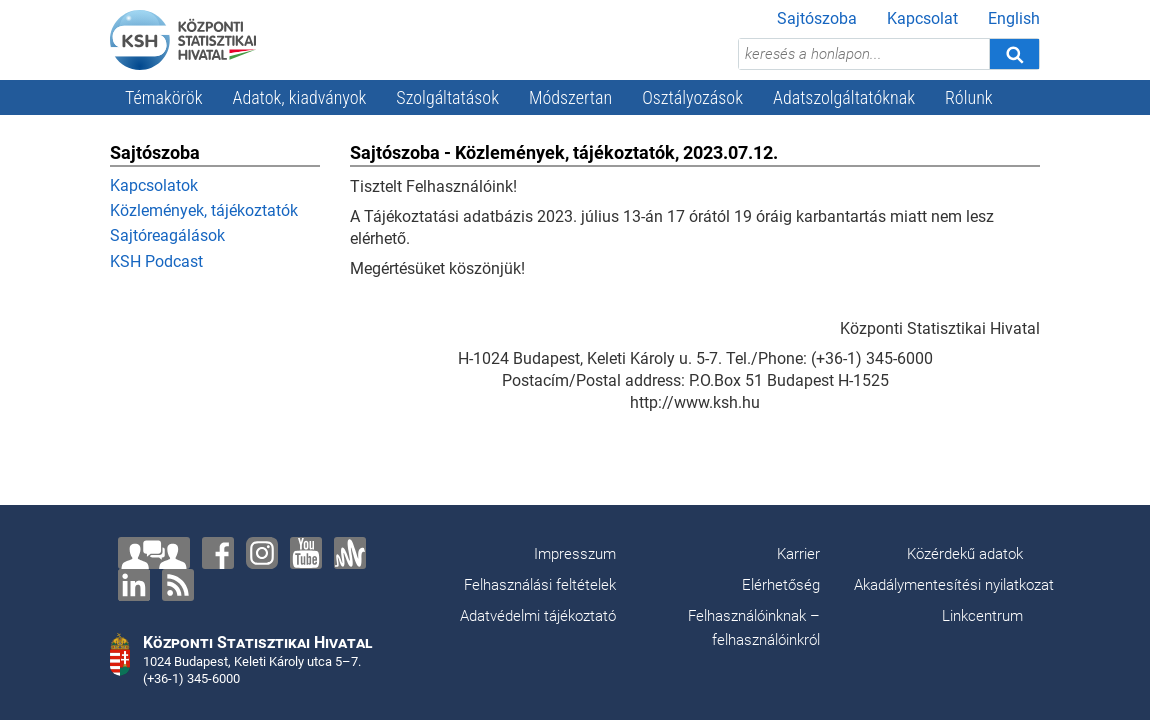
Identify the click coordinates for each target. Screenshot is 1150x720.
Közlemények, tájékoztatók (204, 210)
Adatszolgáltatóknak (844, 97)
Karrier (798, 554)
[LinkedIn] (134, 585)
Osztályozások (692, 97)
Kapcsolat (922, 18)
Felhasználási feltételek (540, 585)
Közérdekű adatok (965, 554)
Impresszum (575, 554)
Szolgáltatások (447, 97)
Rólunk (969, 97)
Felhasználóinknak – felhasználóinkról (754, 628)
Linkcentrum (982, 616)
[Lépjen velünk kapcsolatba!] (154, 553)
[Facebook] (218, 553)
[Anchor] (350, 553)
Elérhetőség (781, 585)
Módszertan (570, 97)
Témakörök (164, 97)
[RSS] (178, 585)
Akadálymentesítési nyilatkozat (954, 585)
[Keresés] (1014, 54)
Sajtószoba (817, 18)
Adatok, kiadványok (300, 97)
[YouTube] (306, 553)
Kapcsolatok (154, 185)
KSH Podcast (156, 261)
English (1014, 18)
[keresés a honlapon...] (864, 54)
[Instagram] (262, 553)
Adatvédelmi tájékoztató (538, 616)
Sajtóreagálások (167, 235)
